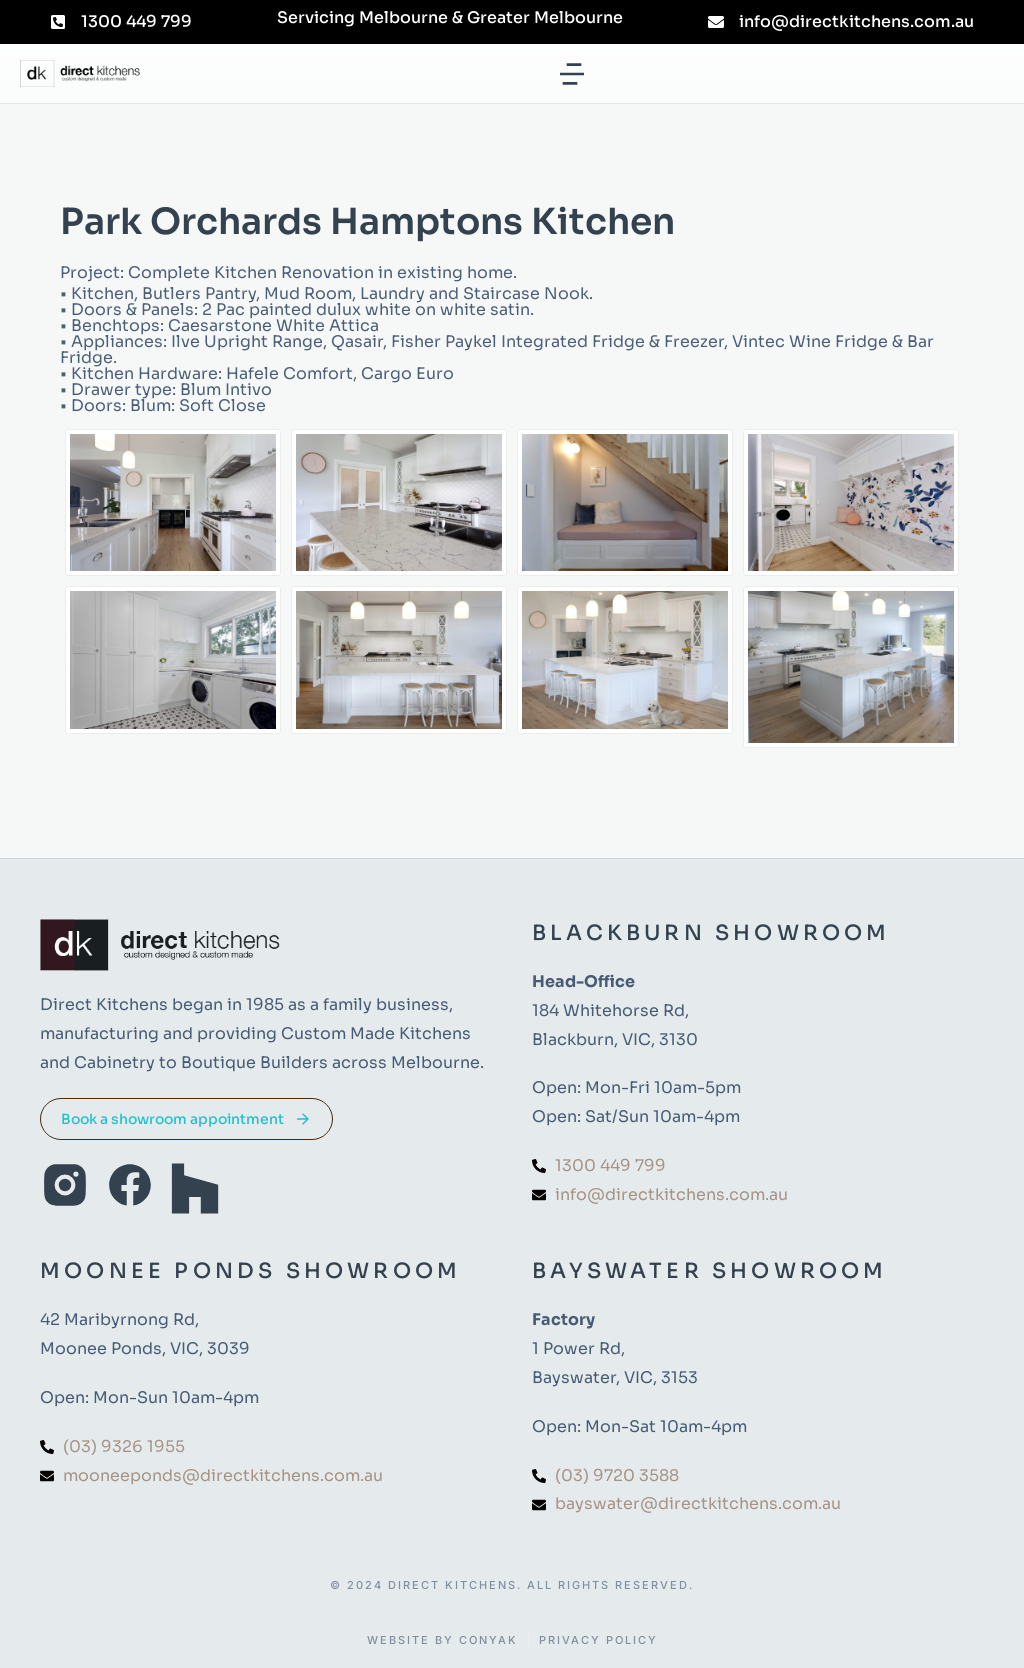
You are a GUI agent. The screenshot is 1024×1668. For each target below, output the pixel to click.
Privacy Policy (598, 1640)
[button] (572, 74)
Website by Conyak (442, 1640)
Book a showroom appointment (186, 1119)
